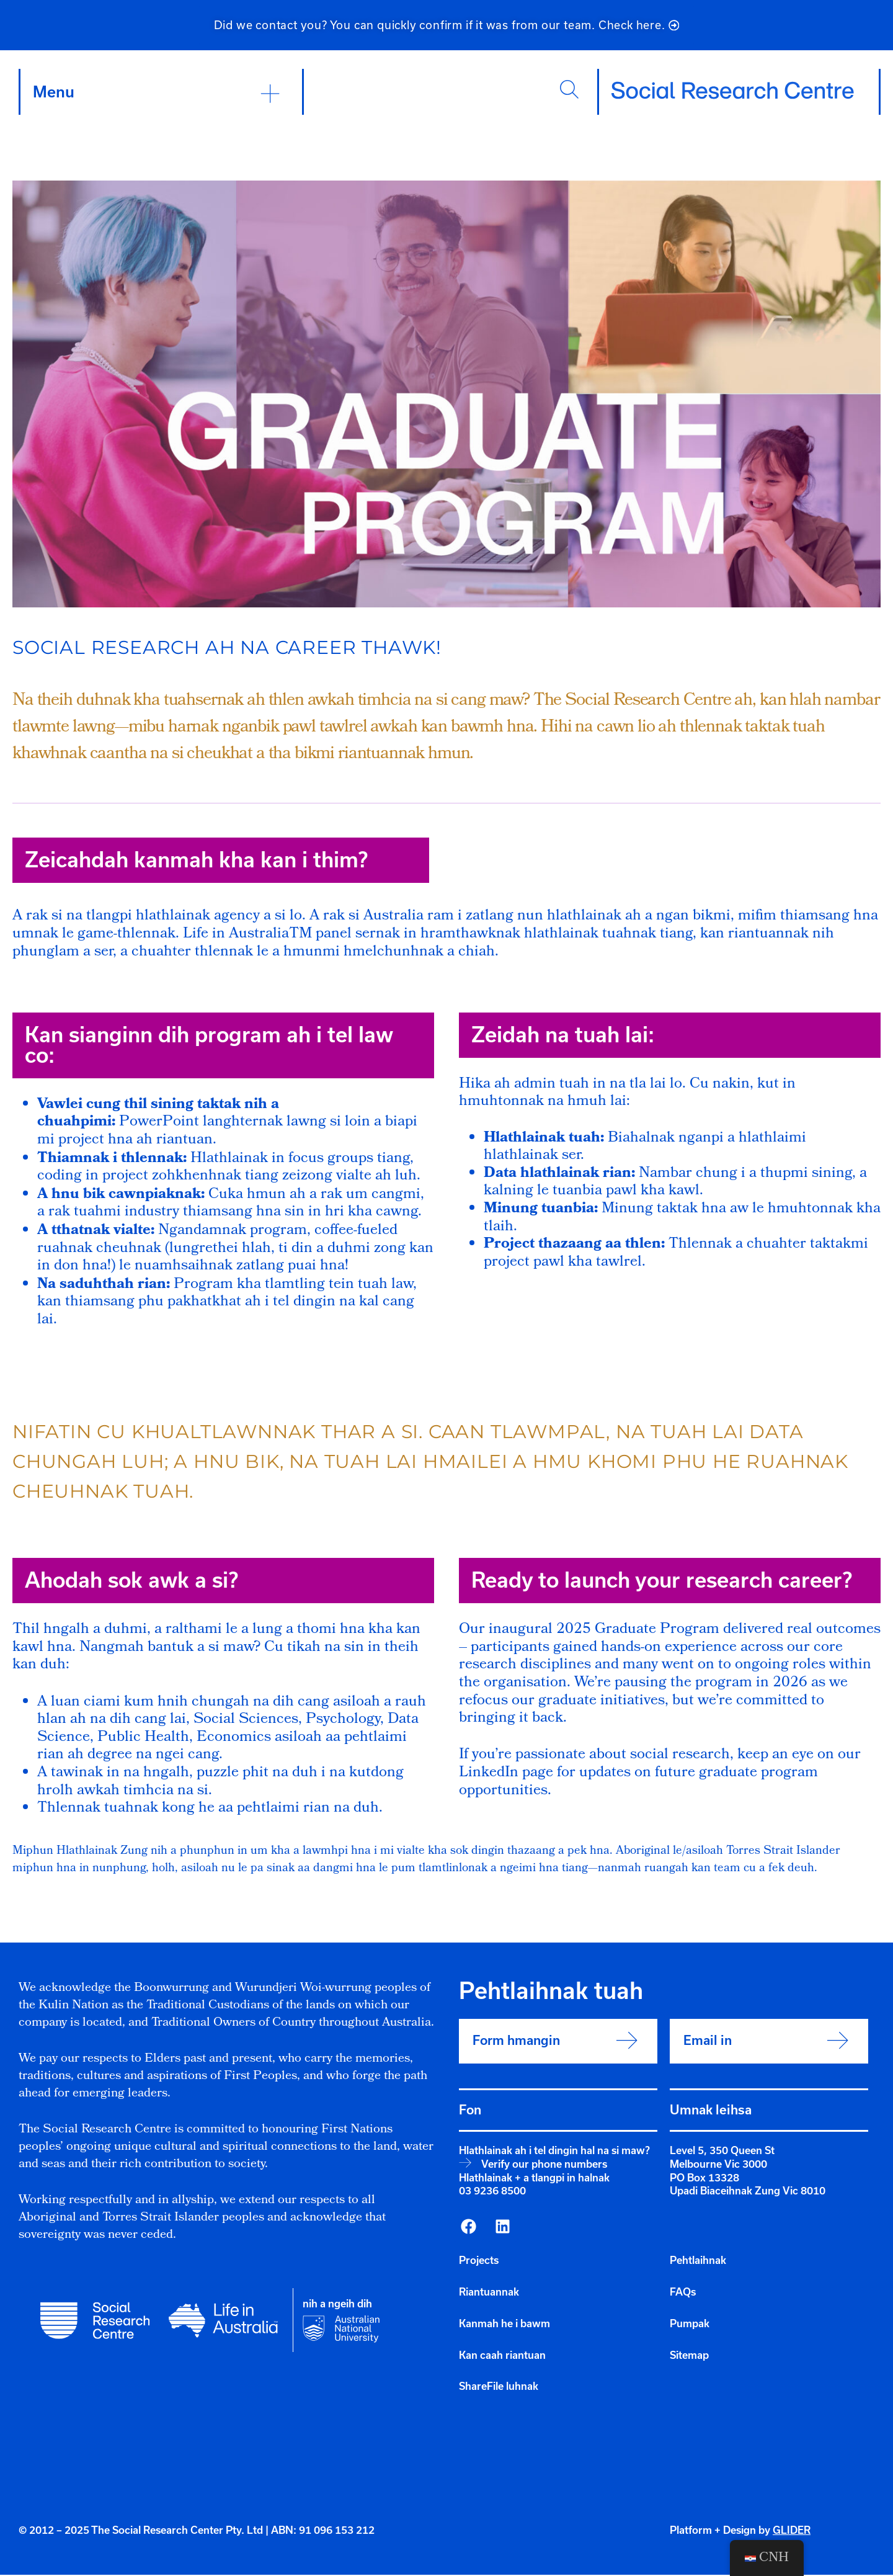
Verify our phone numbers (544, 2165)
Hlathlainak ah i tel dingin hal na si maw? (554, 2152)
